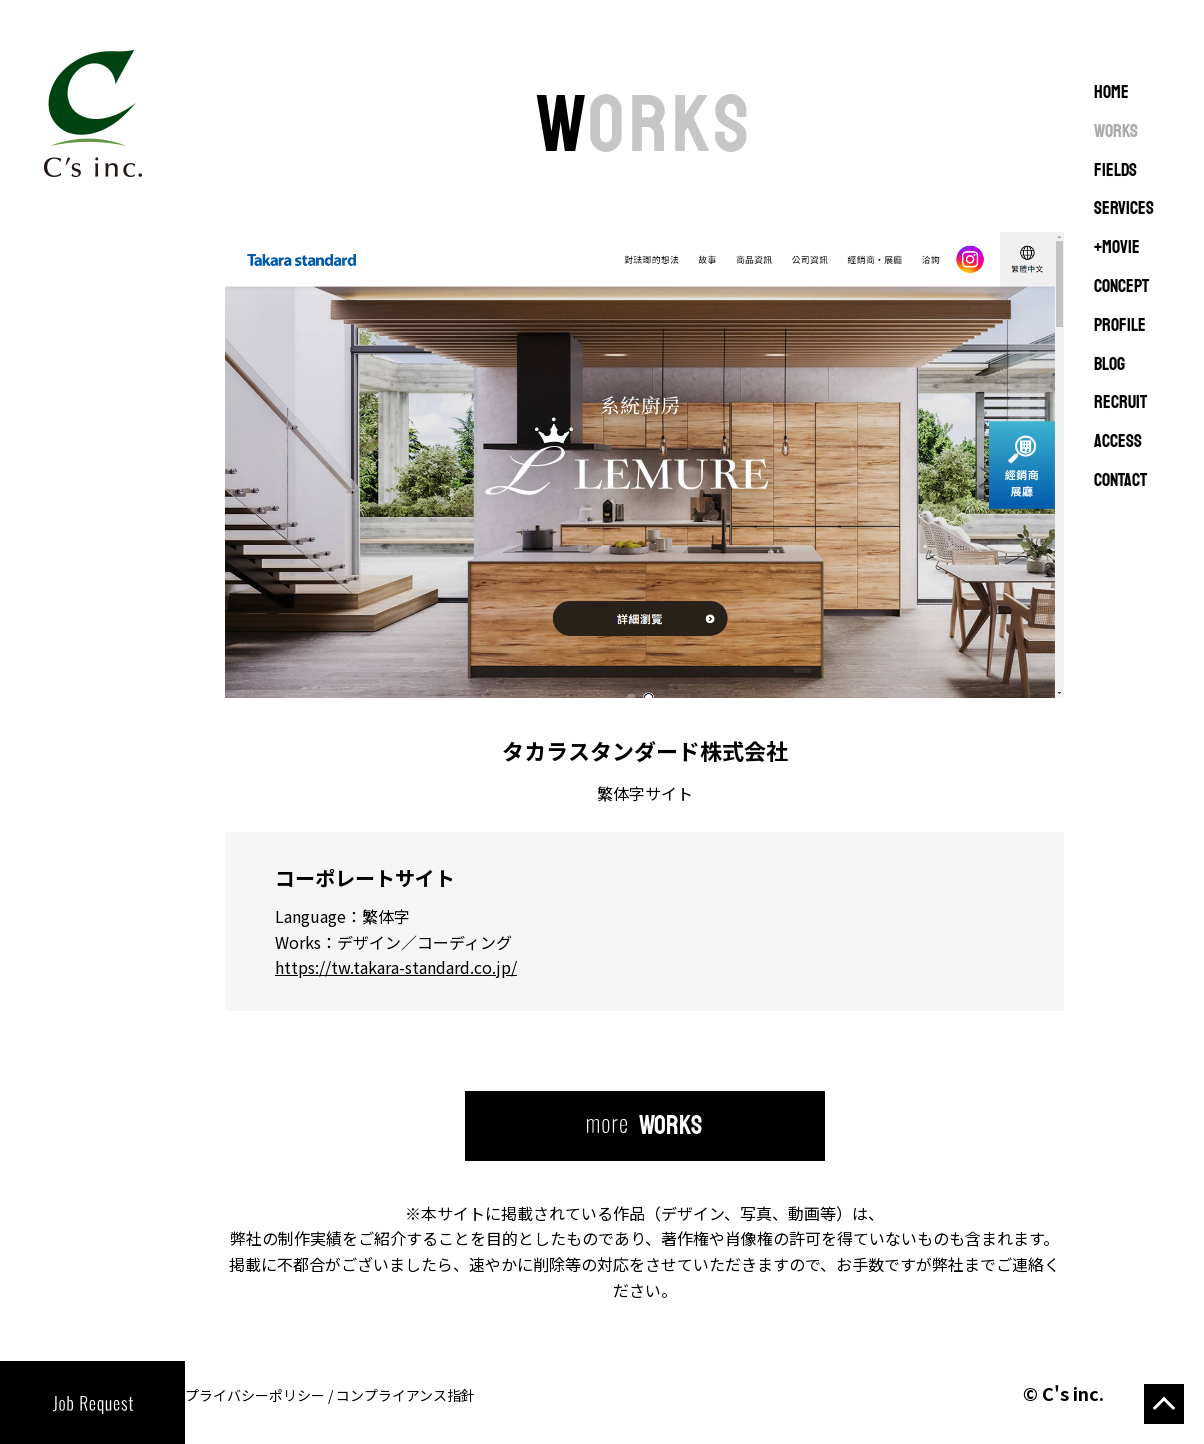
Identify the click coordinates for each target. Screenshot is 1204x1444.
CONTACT (1120, 481)
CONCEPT (1121, 287)
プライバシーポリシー (255, 1395)
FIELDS (1115, 171)
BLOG (1109, 365)
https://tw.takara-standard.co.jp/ (396, 967)
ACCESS (1118, 442)
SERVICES (1124, 209)
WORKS (1116, 132)
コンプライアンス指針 (405, 1395)
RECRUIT (1120, 403)
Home (1111, 93)
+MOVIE (1117, 248)
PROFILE (1120, 326)
